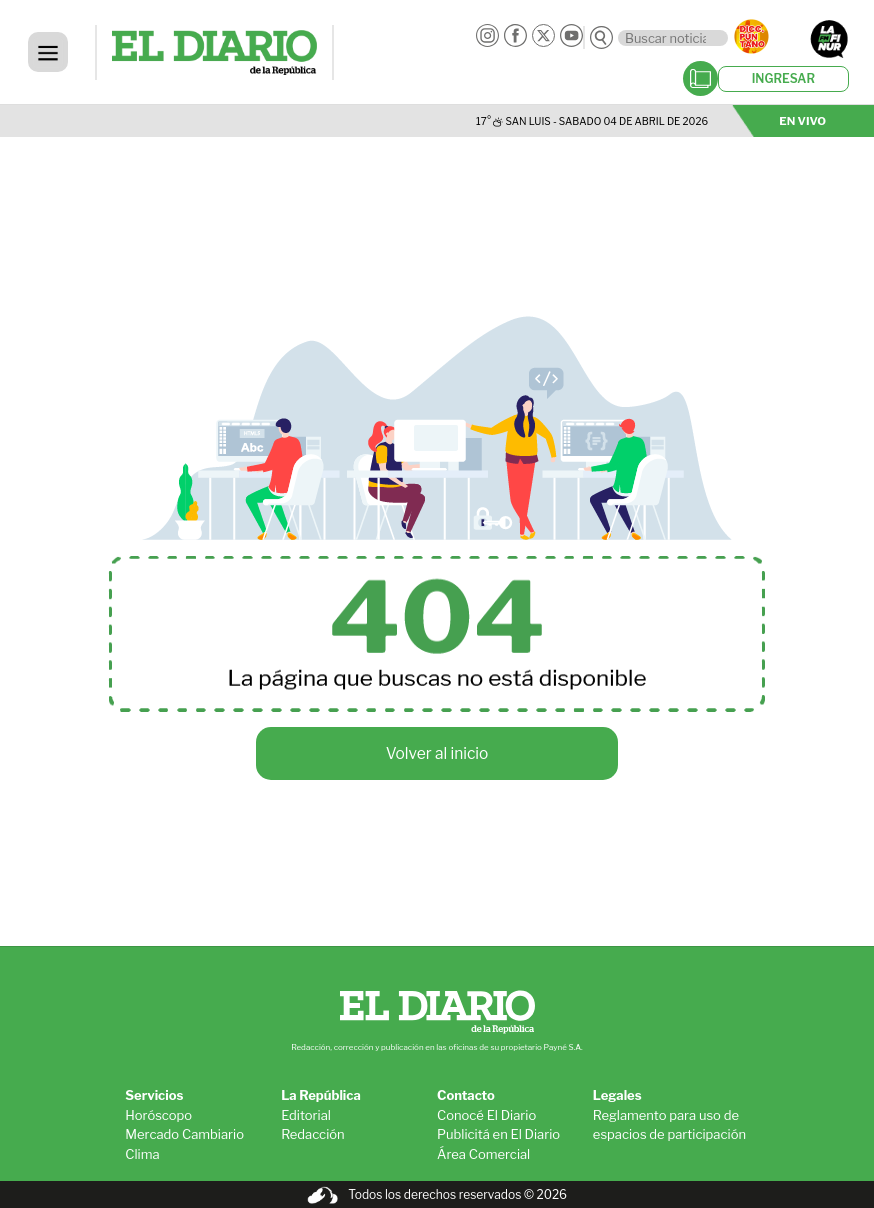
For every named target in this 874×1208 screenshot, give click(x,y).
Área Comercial (483, 1154)
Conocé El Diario (486, 1115)
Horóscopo (158, 1115)
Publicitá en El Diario (498, 1134)
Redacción (313, 1134)
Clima (142, 1154)
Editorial (306, 1115)
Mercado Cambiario (184, 1134)
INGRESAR (783, 78)
